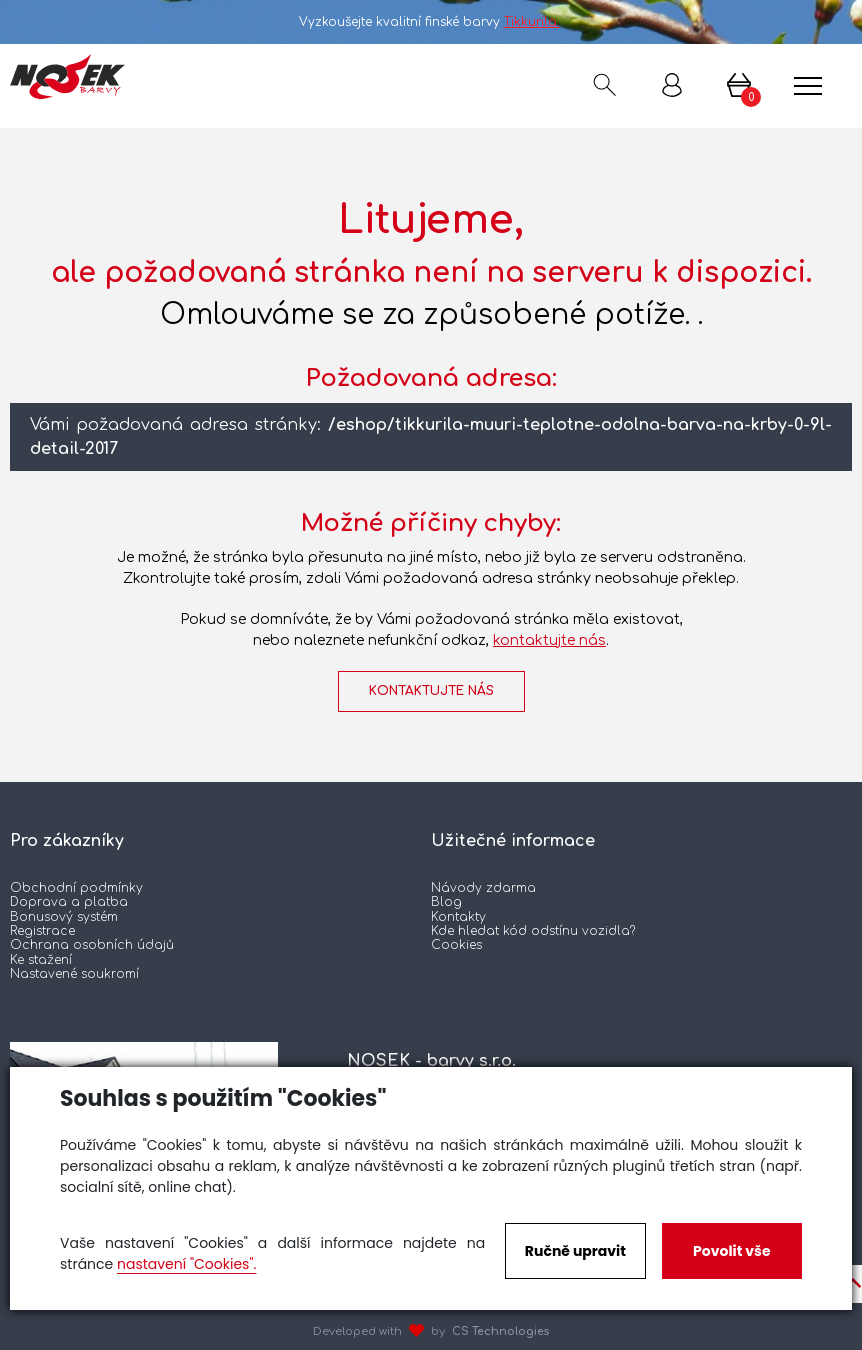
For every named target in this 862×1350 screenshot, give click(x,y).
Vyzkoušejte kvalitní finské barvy (431, 22)
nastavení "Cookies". (186, 1264)
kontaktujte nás (549, 640)
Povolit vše (731, 1251)
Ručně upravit (575, 1251)
